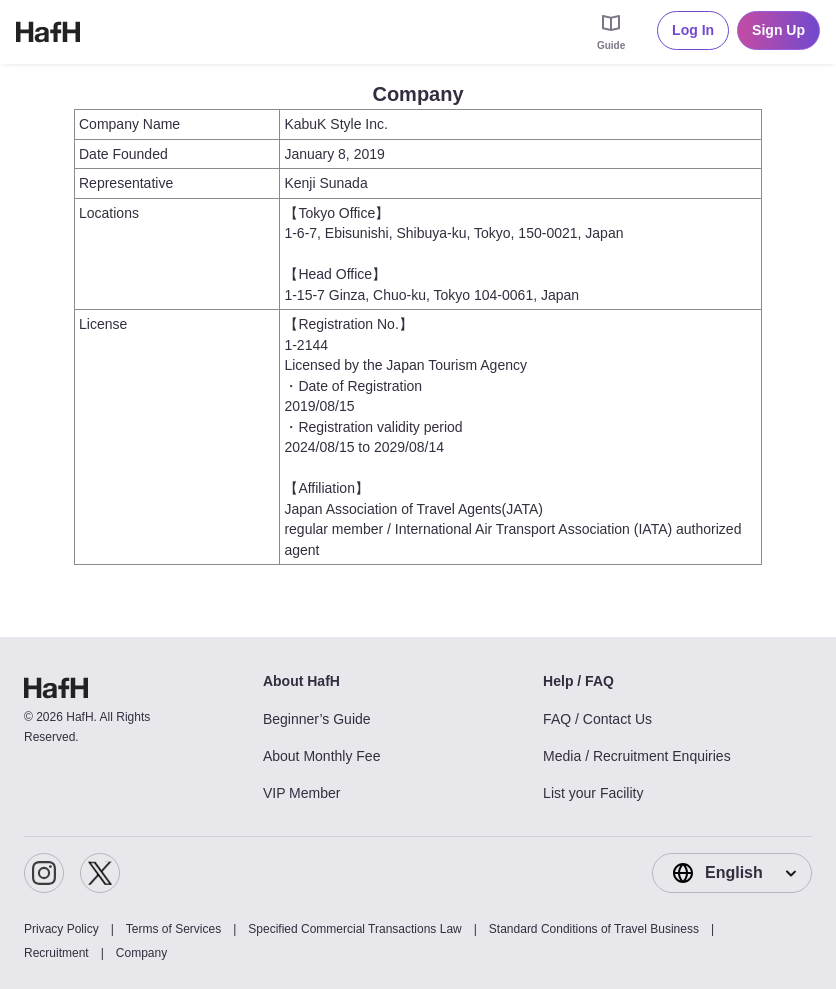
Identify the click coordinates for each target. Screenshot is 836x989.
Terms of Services (173, 929)
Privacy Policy (61, 929)
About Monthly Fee (322, 756)
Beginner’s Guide (317, 719)
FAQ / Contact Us (597, 719)
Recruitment (56, 953)
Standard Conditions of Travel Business (594, 929)
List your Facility (593, 793)
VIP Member (302, 793)
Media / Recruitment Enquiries (637, 756)
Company (141, 953)
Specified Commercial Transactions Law (354, 929)
